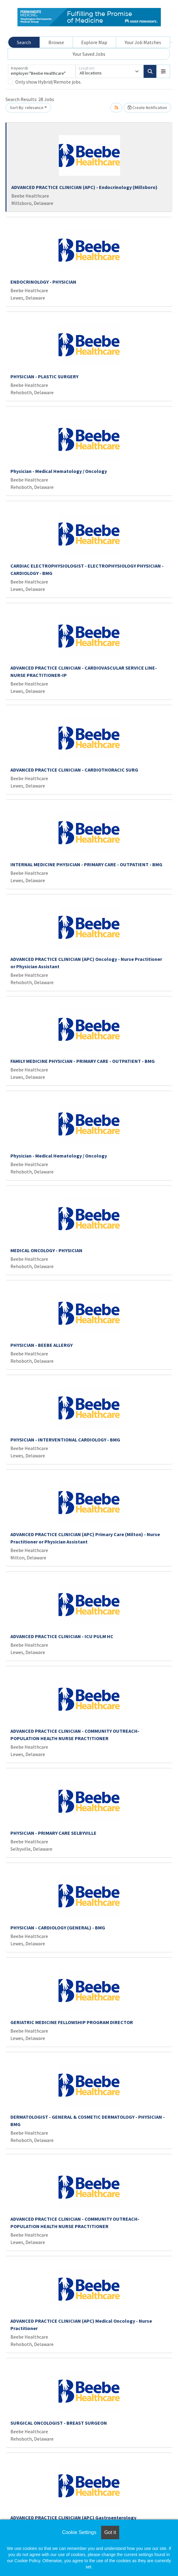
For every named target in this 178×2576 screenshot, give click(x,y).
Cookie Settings (79, 2532)
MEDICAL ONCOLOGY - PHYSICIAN (46, 1250)
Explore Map (94, 42)
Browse (56, 42)
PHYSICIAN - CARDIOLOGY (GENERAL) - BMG (57, 1927)
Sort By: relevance (27, 107)
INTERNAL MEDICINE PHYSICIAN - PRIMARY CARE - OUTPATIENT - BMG (86, 864)
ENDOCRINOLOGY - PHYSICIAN (43, 282)
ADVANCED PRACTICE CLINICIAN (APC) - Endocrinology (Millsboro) (84, 187)
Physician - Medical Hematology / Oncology (58, 471)
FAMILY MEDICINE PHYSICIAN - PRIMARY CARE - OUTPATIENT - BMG (82, 1061)
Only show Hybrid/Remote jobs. (48, 82)
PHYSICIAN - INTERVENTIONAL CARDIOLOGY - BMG (65, 1440)
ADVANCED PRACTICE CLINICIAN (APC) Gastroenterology (73, 2517)
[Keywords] (42, 71)
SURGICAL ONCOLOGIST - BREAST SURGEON (58, 2423)
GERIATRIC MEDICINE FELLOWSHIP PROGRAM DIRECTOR (71, 2022)
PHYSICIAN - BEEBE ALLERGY (41, 1345)
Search (24, 42)
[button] (163, 71)
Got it (110, 2532)
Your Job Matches (143, 42)
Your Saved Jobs (89, 54)
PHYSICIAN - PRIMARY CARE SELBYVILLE (53, 1833)
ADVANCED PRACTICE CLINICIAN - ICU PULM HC (61, 1636)
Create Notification (147, 107)
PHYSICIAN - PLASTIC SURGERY (44, 376)
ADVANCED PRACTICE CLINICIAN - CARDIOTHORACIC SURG (74, 770)
